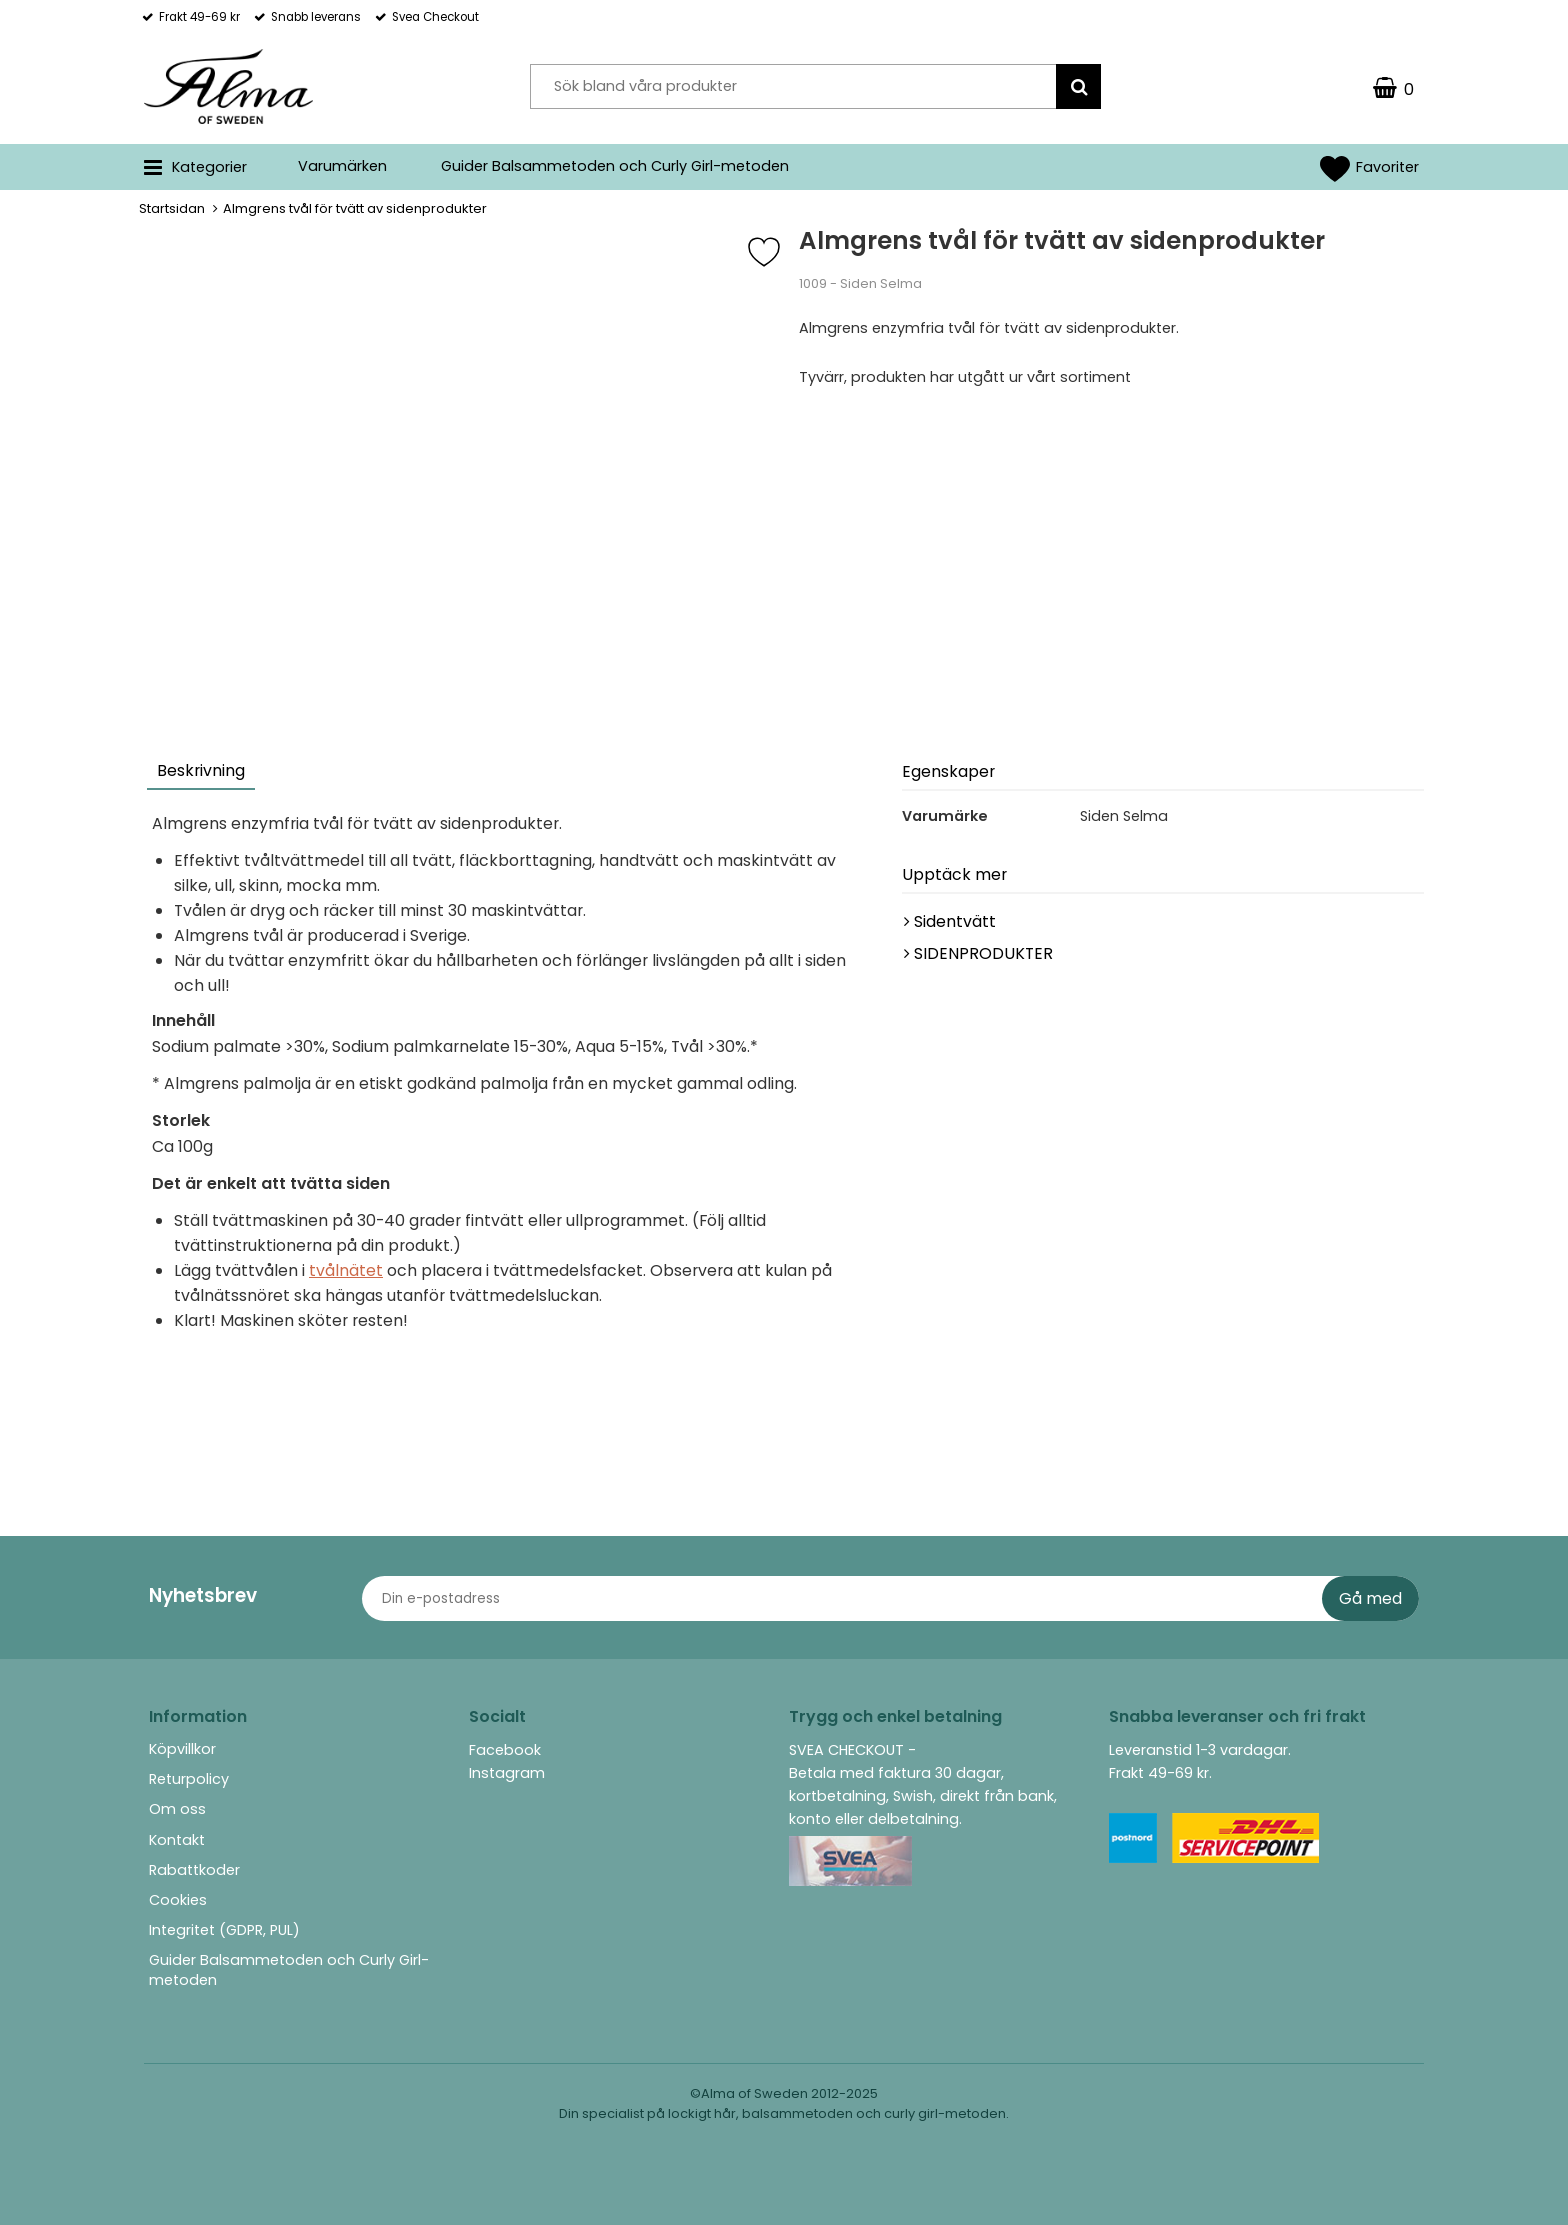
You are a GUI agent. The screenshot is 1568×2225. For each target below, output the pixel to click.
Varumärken (342, 166)
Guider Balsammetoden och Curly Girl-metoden (615, 166)
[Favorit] (779, 252)
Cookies (178, 1900)
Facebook (505, 1750)
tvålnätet (346, 1270)
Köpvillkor (182, 1749)
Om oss (177, 1809)
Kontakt (177, 1840)
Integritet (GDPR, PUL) (224, 1930)
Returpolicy (189, 1779)
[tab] (202, 773)
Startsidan (172, 208)
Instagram (507, 1773)
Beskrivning (201, 770)
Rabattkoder (194, 1870)
